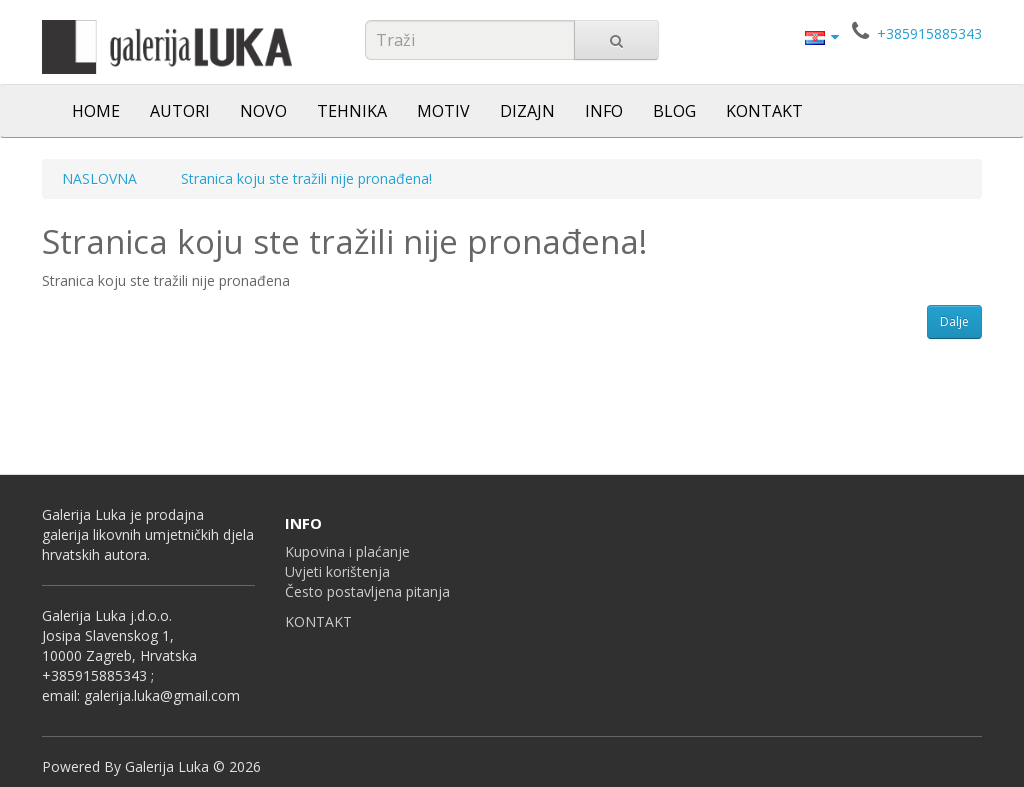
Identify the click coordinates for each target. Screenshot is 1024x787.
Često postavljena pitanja (367, 591)
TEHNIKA (352, 111)
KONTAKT (764, 111)
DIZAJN (527, 111)
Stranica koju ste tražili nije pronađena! (306, 178)
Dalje (954, 321)
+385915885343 (929, 33)
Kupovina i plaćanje (347, 551)
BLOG (674, 111)
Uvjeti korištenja (337, 571)
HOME (96, 111)
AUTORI (180, 111)
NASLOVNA (99, 178)
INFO (604, 111)
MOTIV (443, 111)
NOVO (263, 111)
